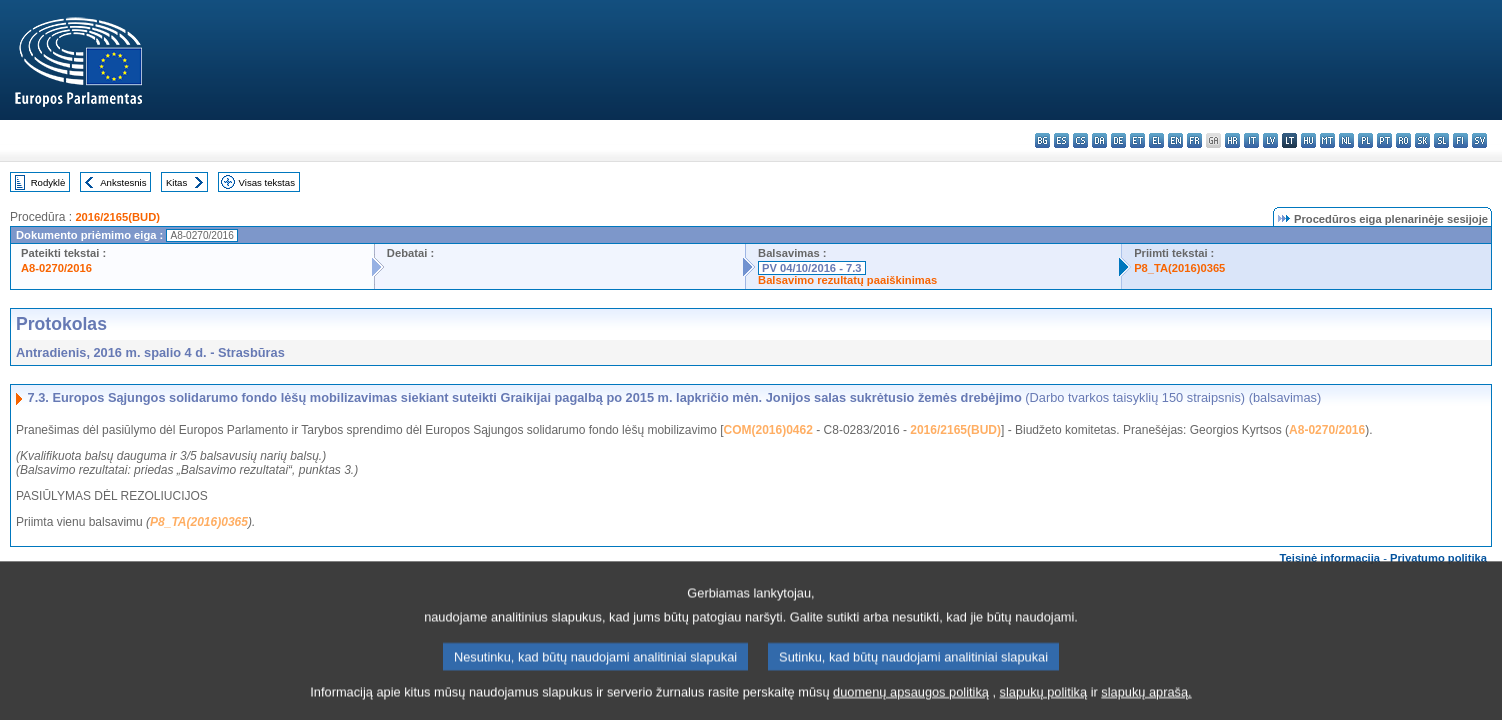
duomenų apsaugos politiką (911, 702)
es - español (1061, 140)
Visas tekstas (267, 182)
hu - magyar (1308, 140)
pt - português (1384, 140)
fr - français (1194, 140)
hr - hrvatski (1232, 140)
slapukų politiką (1044, 702)
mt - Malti (1327, 140)
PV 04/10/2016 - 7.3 (812, 268)
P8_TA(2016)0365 (1179, 268)
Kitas (176, 182)
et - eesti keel (1137, 140)
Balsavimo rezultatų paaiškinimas (847, 280)
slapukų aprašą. (1146, 702)
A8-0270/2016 (56, 268)
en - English (1175, 140)
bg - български (1042, 140)
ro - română (1403, 140)
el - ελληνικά (1156, 140)
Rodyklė (48, 182)
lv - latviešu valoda (1270, 140)
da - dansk (1099, 140)
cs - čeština (1080, 140)
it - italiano (1251, 140)
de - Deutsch (1118, 140)
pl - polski (1365, 140)
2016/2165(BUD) (117, 217)
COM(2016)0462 (767, 430)
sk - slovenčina (1422, 140)
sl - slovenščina (1441, 140)
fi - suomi (1460, 140)
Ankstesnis (123, 182)
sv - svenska (1479, 140)
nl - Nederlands (1346, 140)
